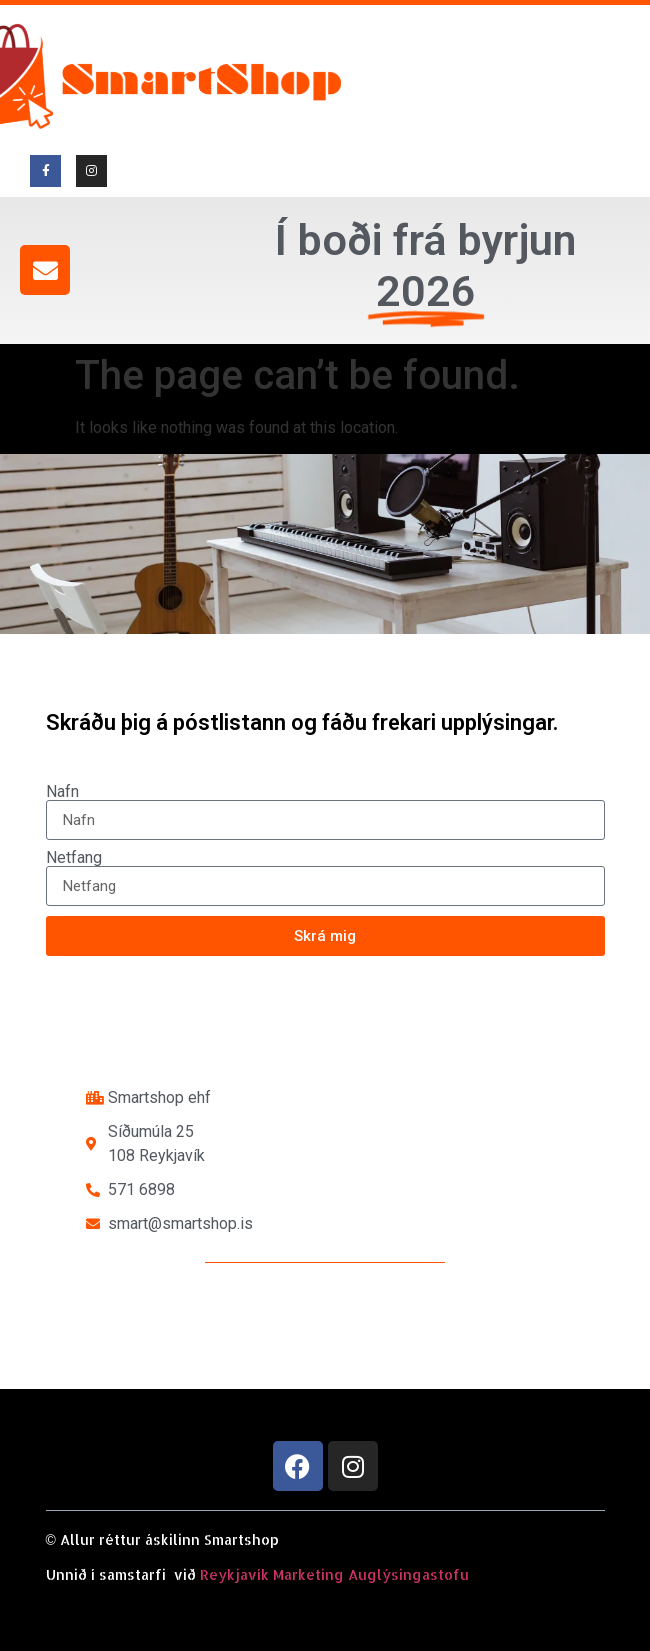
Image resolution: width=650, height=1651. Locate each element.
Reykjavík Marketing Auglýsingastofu (334, 1574)
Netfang (74, 858)
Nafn (62, 792)
